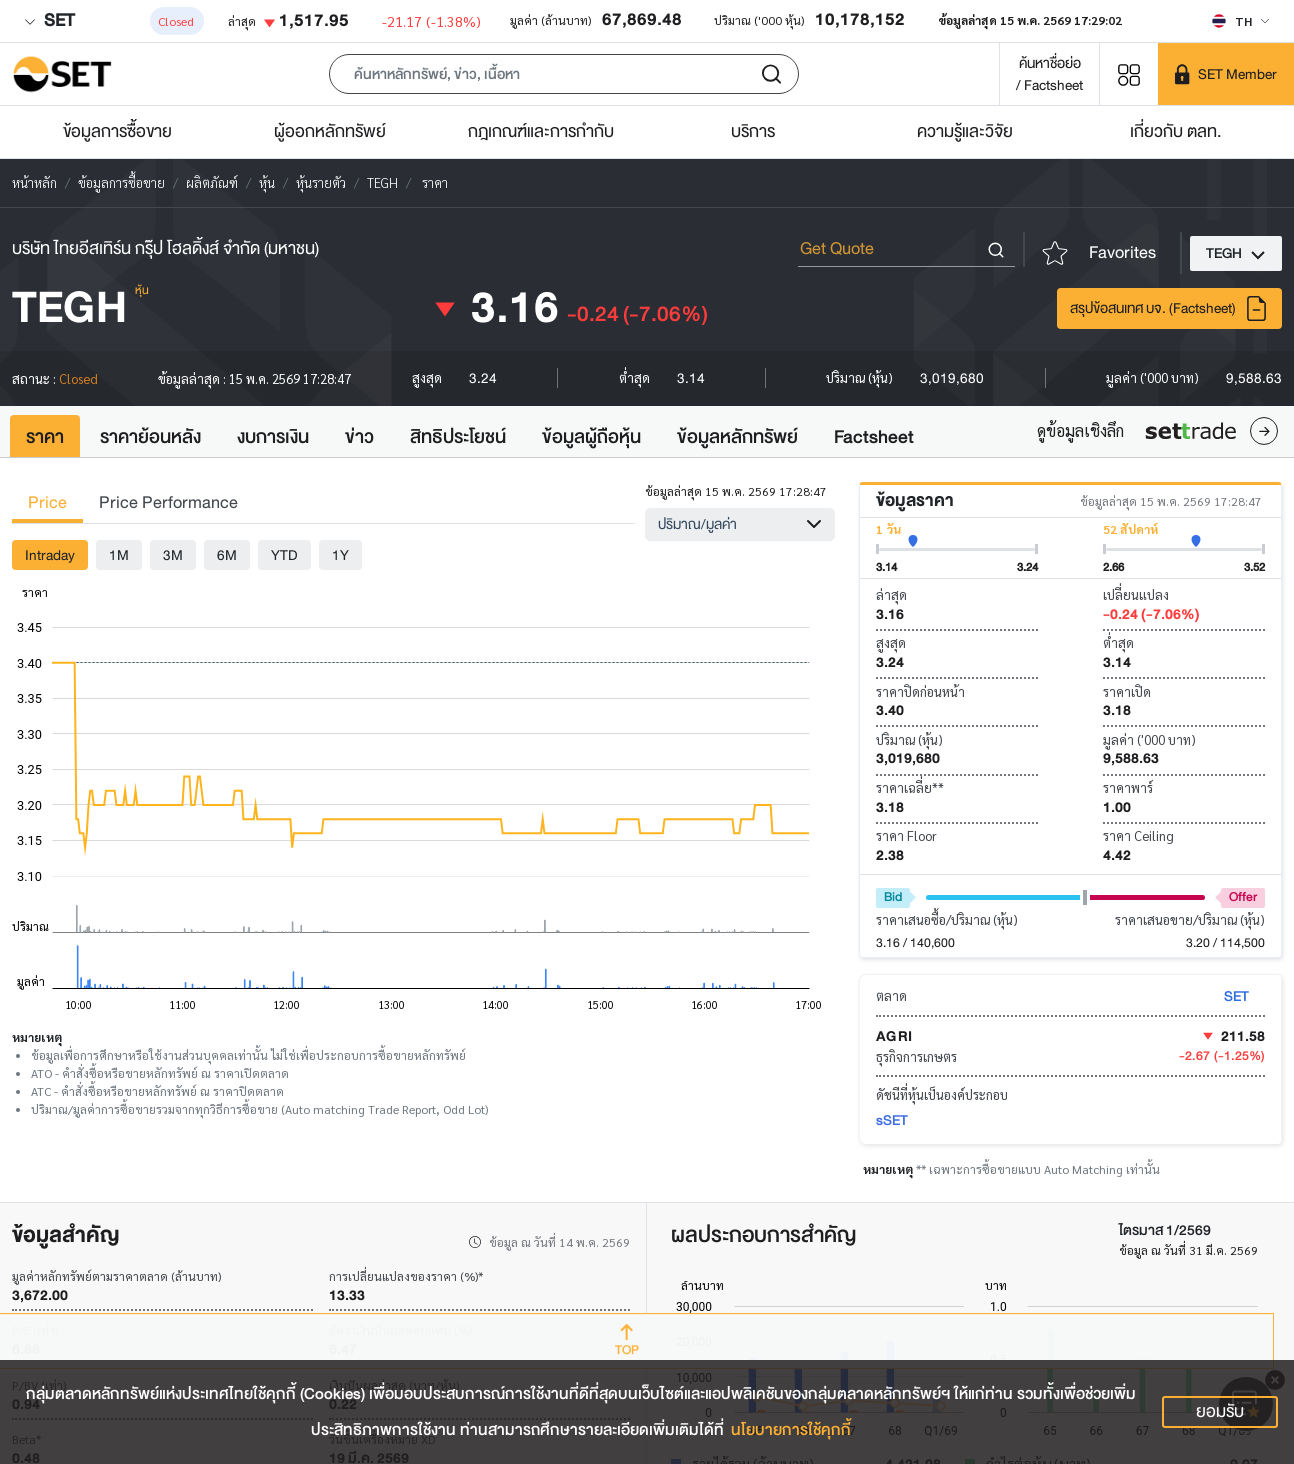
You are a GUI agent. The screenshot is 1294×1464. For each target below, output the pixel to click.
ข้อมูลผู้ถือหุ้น (591, 437)
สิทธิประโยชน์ (458, 437)
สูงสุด (891, 642)
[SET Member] (1226, 74)
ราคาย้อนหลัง (150, 437)
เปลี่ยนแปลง (1136, 594)
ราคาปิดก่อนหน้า (920, 691)
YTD (284, 555)
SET (49, 20)
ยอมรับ (1220, 1411)
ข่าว (359, 437)
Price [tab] (47, 502)
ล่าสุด (891, 594)
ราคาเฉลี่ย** (910, 787)
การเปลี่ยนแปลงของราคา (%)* (406, 1276)
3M (173, 555)
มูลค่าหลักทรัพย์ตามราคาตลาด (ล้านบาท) (116, 1276)
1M (119, 555)
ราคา (45, 437)
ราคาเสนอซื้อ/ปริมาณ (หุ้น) (947, 919)
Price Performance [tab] (168, 502)
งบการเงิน (273, 437)
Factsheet (874, 437)
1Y (340, 555)
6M (227, 555)
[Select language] (1240, 21)
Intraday (50, 555)
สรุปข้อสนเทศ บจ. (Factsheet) (1169, 308)
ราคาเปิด (1127, 691)
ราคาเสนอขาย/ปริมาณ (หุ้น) (1190, 919)
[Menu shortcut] (1129, 73)
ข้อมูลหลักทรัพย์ (737, 437)
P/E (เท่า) (35, 1330)
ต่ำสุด (1118, 642)
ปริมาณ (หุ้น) (909, 739)
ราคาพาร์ (1128, 787)
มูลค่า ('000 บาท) (1149, 739)
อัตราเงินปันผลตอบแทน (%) (400, 1330)
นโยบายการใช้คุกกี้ (791, 1430)
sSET (892, 1120)
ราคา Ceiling (1138, 835)
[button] (564, 74)
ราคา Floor (906, 835)
